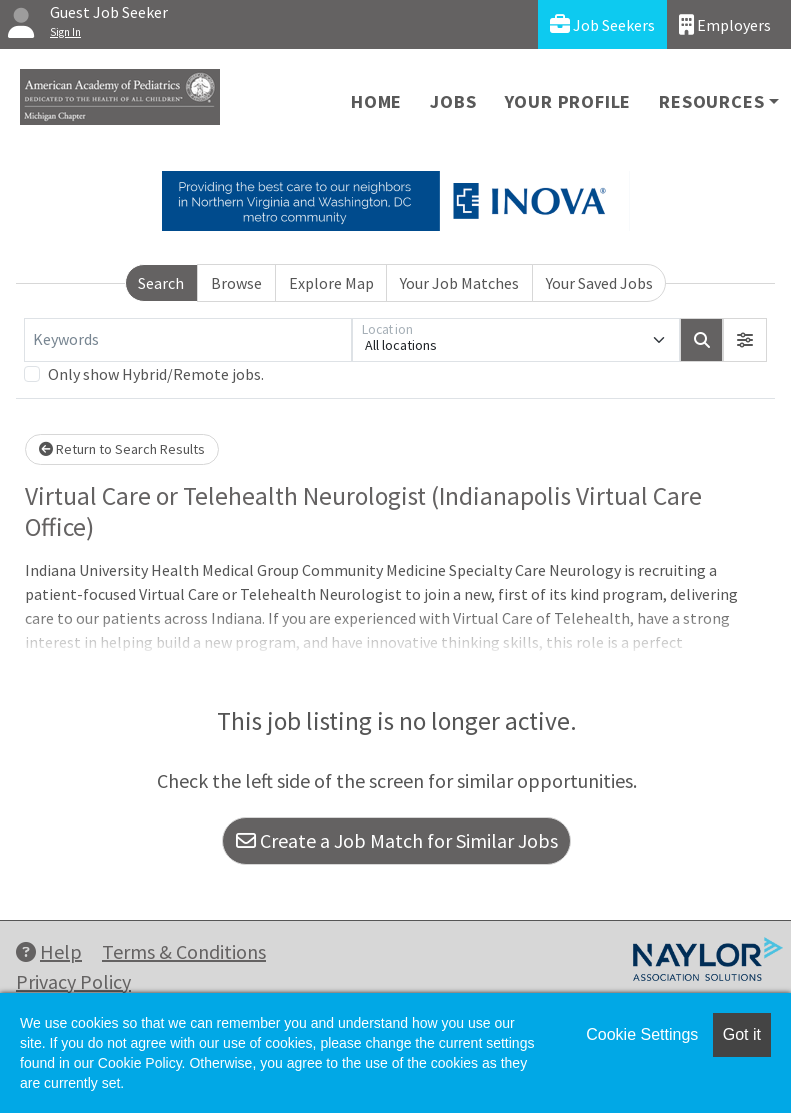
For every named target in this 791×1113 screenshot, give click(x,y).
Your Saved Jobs (599, 283)
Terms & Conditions (184, 951)
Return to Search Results (122, 449)
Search (161, 283)
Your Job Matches (459, 283)
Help (49, 951)
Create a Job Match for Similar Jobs (397, 840)
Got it (742, 1034)
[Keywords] (188, 340)
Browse (236, 283)
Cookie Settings (642, 1034)
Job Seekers (602, 24)
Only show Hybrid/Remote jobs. (156, 374)
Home (376, 101)
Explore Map (331, 283)
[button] (745, 340)
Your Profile (568, 101)
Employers (725, 24)
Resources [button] (711, 101)
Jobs (453, 101)
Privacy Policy (73, 981)
